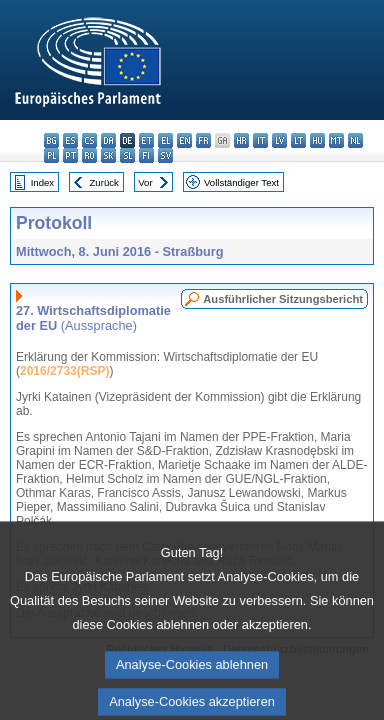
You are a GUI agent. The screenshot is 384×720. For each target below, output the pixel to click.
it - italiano (260, 140)
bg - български (51, 140)
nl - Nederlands (355, 140)
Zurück (104, 182)
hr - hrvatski (241, 140)
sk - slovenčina (108, 155)
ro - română (89, 155)
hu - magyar (317, 140)
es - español (70, 140)
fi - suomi (146, 155)
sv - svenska (165, 155)
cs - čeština (89, 140)
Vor (145, 182)
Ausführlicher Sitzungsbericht (283, 299)
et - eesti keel (146, 140)
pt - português (70, 155)
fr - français (203, 140)
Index (42, 182)
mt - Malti (336, 140)
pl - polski (51, 155)
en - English (184, 140)
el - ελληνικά (165, 140)
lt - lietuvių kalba (298, 140)
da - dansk (108, 140)
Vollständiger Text (241, 182)
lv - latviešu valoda (279, 140)
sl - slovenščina (127, 155)
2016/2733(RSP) (64, 371)
